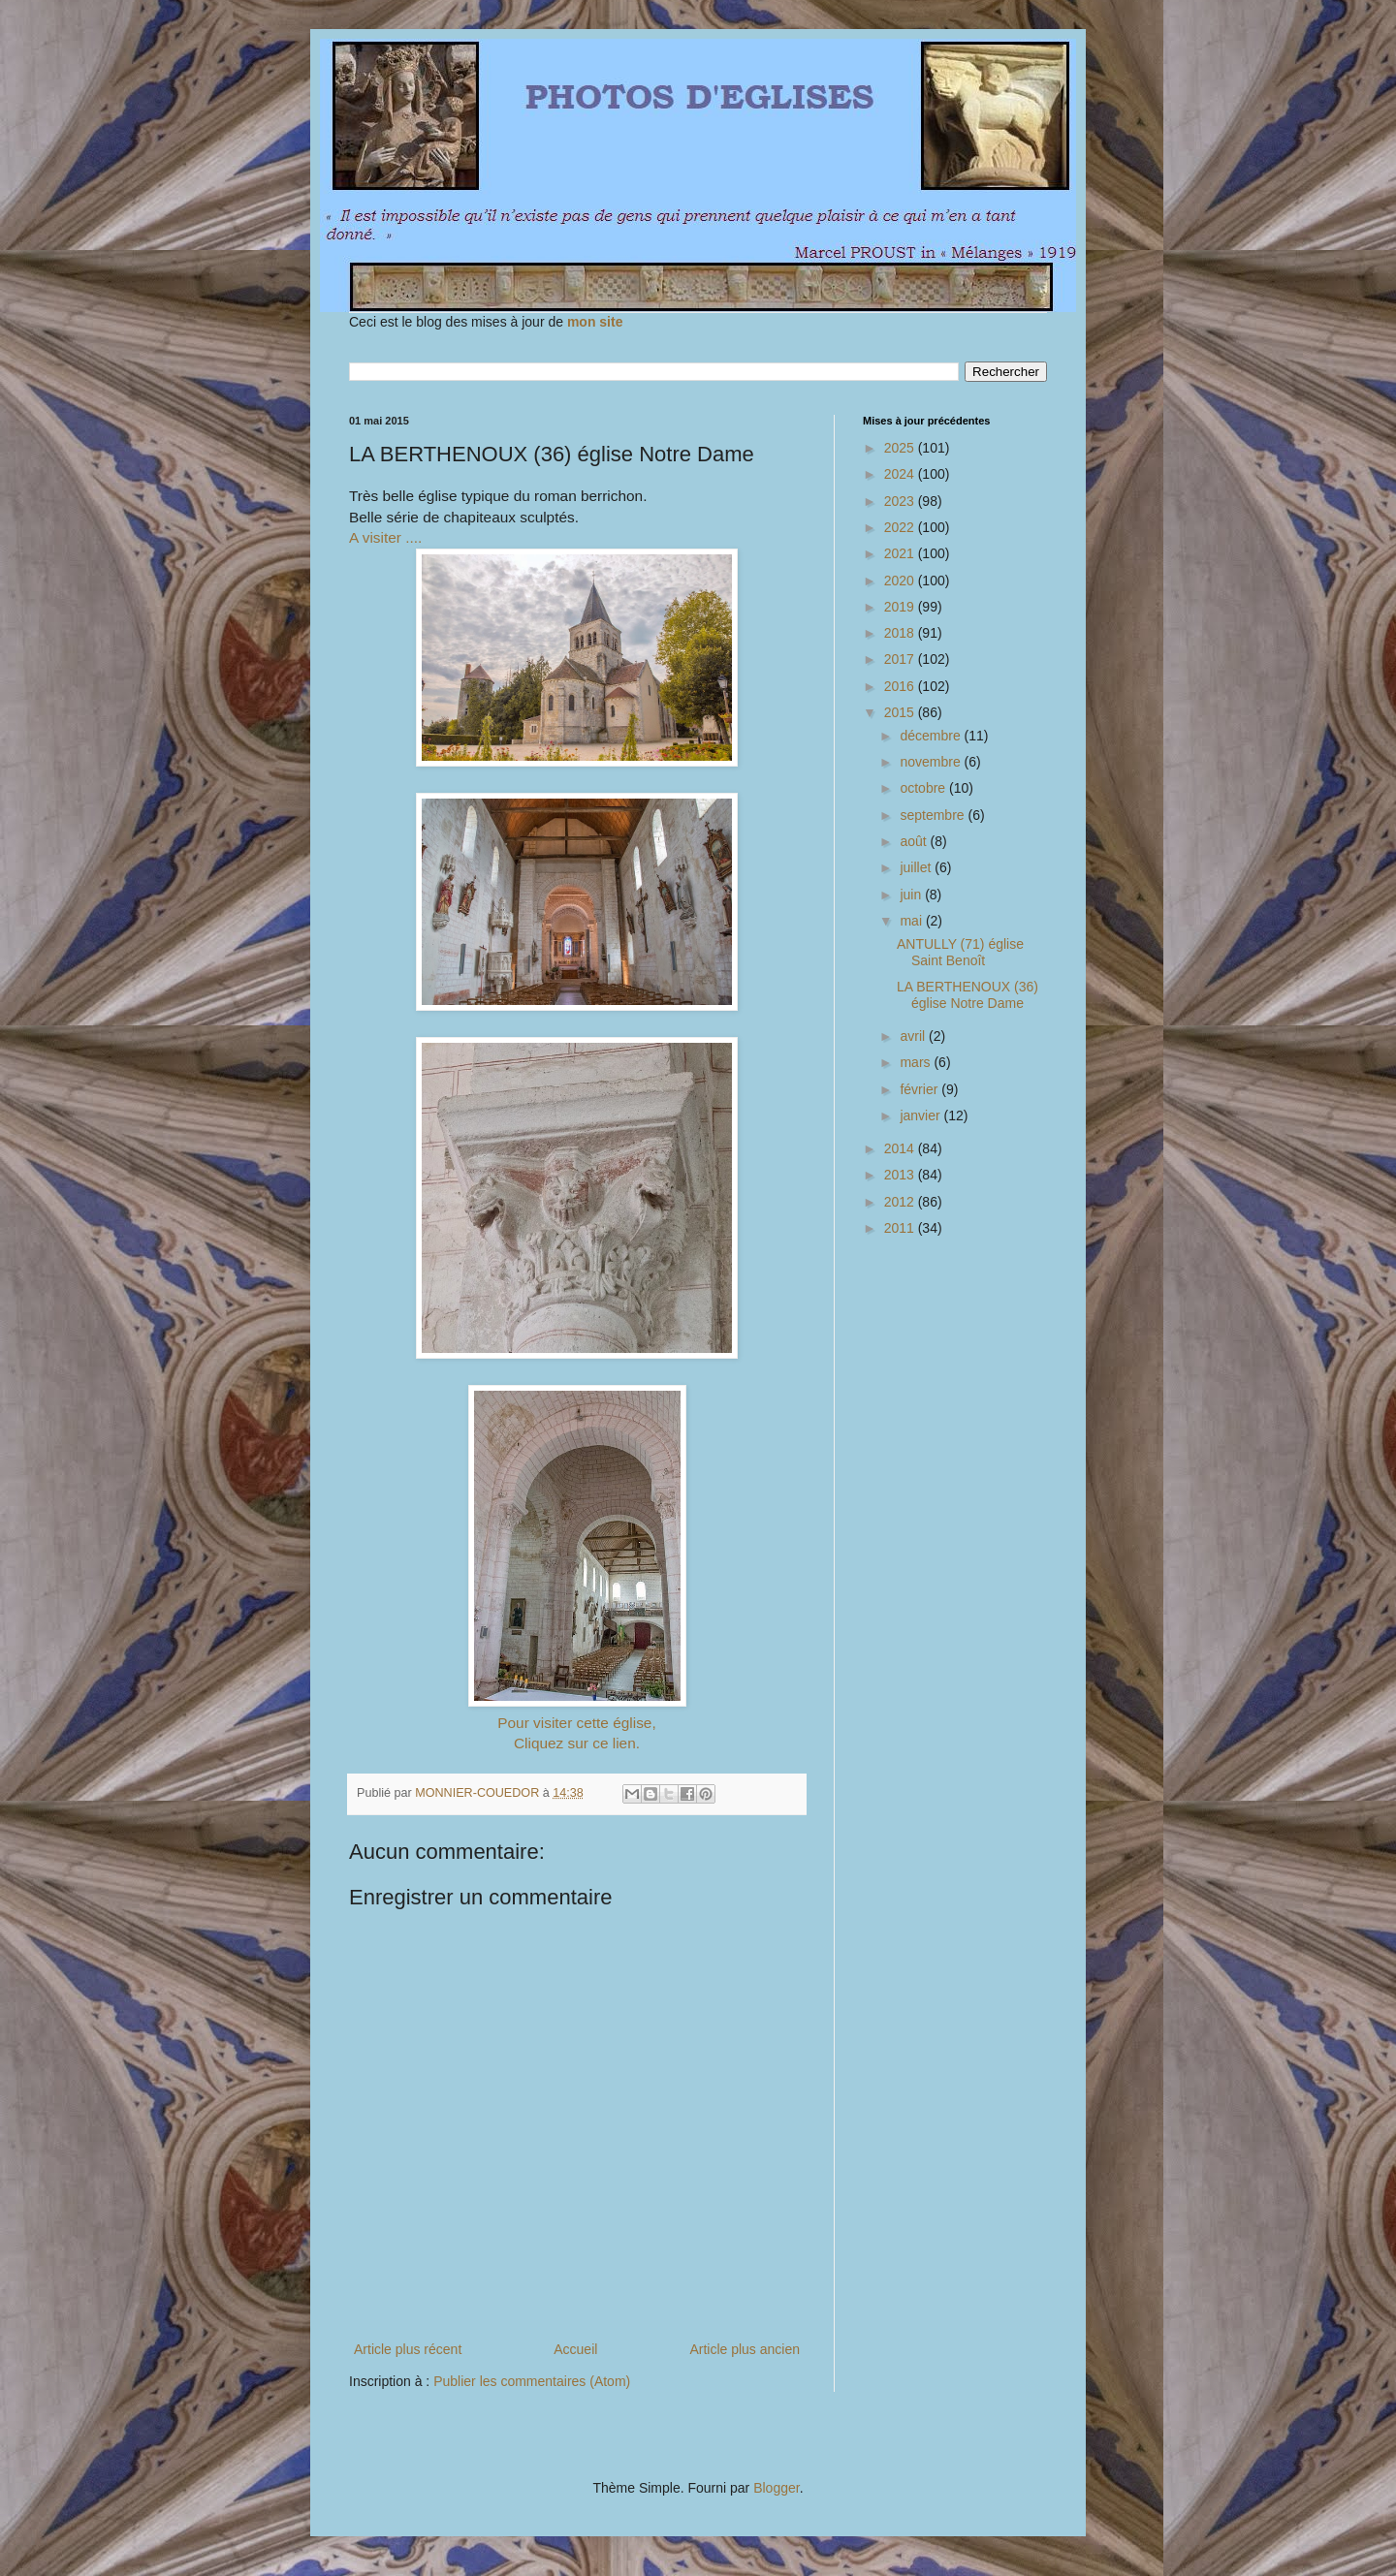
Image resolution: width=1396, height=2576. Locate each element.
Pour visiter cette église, (576, 1722)
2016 (901, 686)
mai (912, 920)
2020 (901, 580)
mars (917, 1062)
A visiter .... (385, 537)
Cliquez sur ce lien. (577, 1743)
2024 (901, 474)
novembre (932, 762)
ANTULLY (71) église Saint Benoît (960, 952)
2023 (901, 501)
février (920, 1089)
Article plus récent (407, 2349)
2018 (901, 633)
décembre (932, 735)
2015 (901, 712)
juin (912, 894)
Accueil (575, 2349)
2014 (901, 1148)
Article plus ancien (744, 2349)
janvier (921, 1115)
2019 (901, 606)
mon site (595, 322)
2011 (901, 1228)
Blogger (776, 2488)
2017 (901, 659)
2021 (901, 553)
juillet (917, 867)
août (915, 841)
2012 (901, 1201)
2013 (901, 1174)
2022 (901, 527)
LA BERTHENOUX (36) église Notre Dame (967, 995)
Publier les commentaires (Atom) (531, 2381)
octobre (924, 788)
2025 (901, 448)
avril (914, 1036)
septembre (934, 815)
